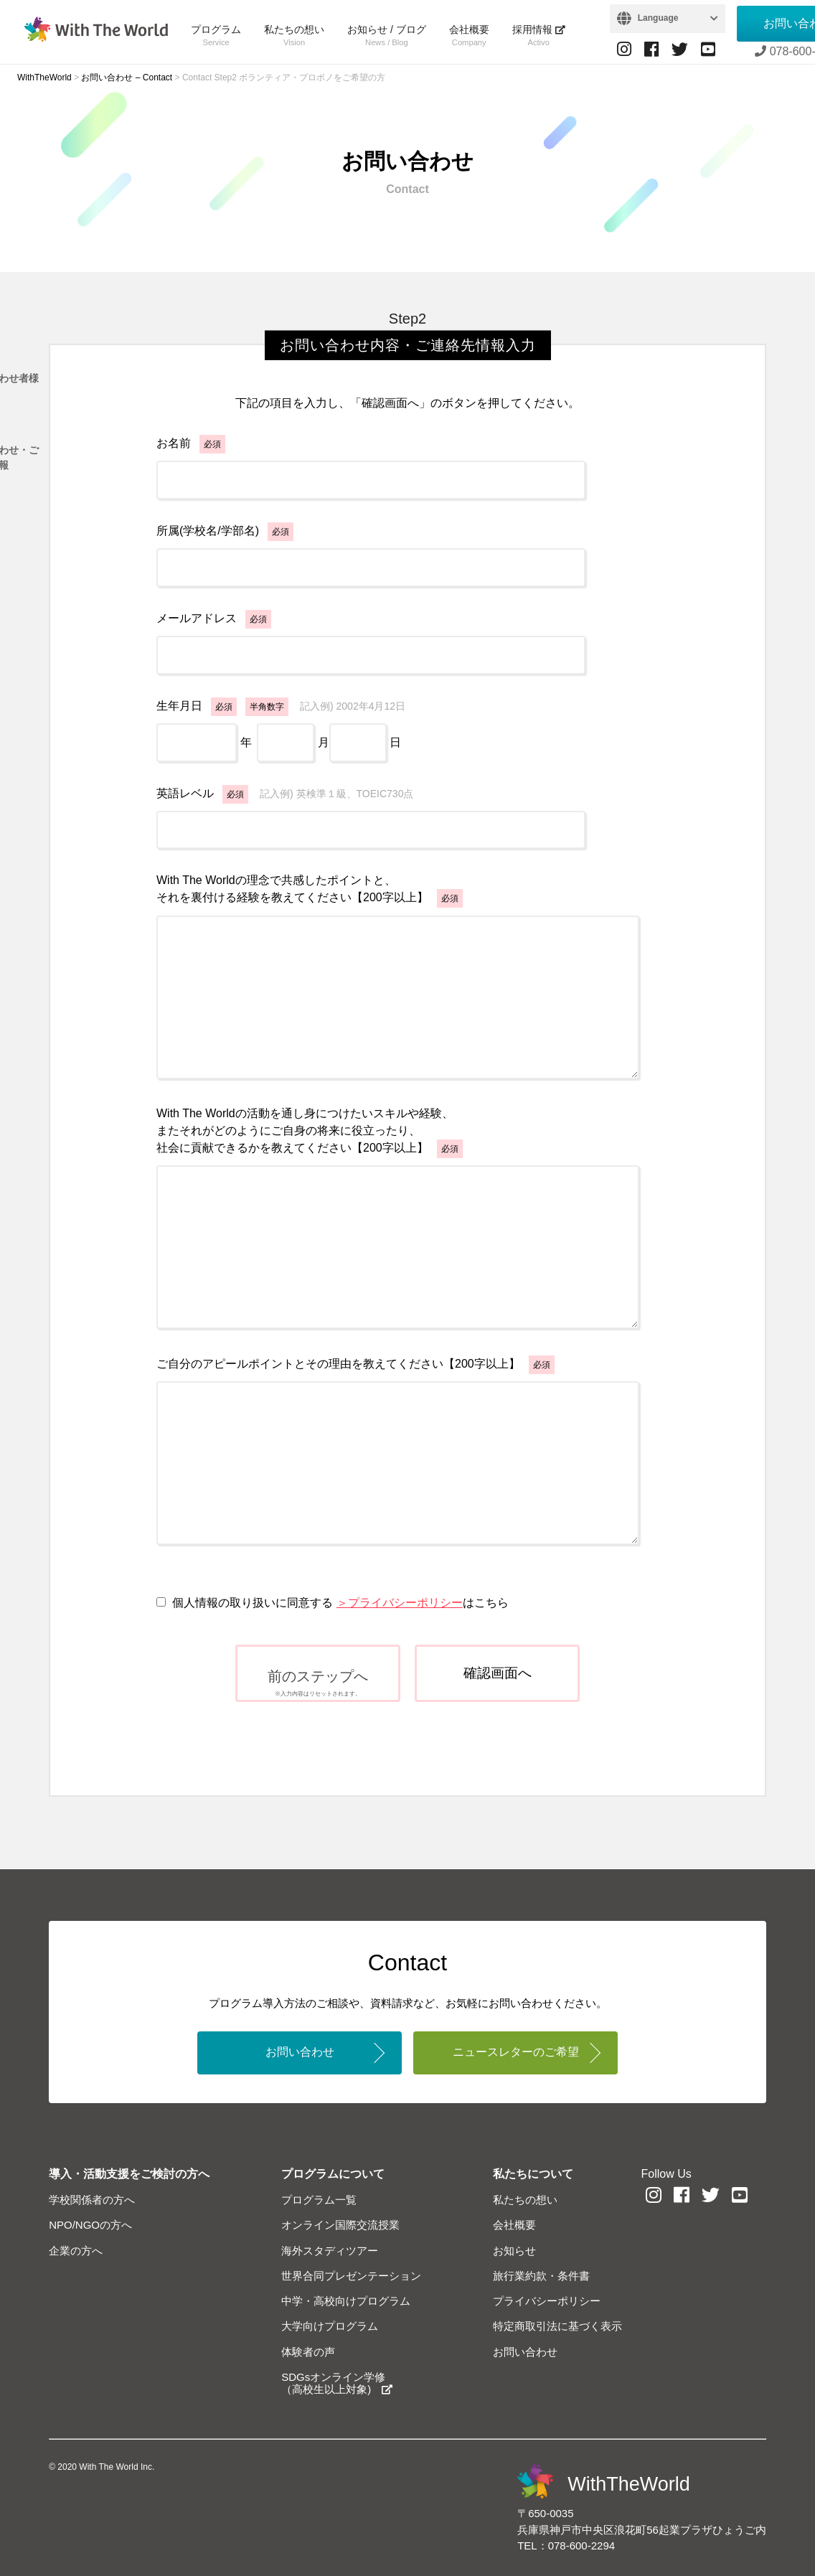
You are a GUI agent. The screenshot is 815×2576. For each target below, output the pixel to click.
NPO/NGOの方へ (90, 2225)
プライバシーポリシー (546, 2301)
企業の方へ (76, 2250)
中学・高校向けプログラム (345, 2301)
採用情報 (538, 35)
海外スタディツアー (329, 2250)
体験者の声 (308, 2352)
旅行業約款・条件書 (541, 2276)
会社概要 (469, 35)
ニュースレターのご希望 (516, 2052)
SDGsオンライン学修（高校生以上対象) (336, 2383)
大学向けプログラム (329, 2326)
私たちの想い (294, 35)
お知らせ (514, 2250)
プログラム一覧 (319, 2200)
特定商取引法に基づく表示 (557, 2326)
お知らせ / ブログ (386, 35)
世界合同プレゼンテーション (351, 2276)
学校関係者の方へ (92, 2200)
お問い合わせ (299, 2052)
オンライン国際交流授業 (340, 2225)
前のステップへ (318, 1682)
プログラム (216, 35)
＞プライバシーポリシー (399, 1603)
